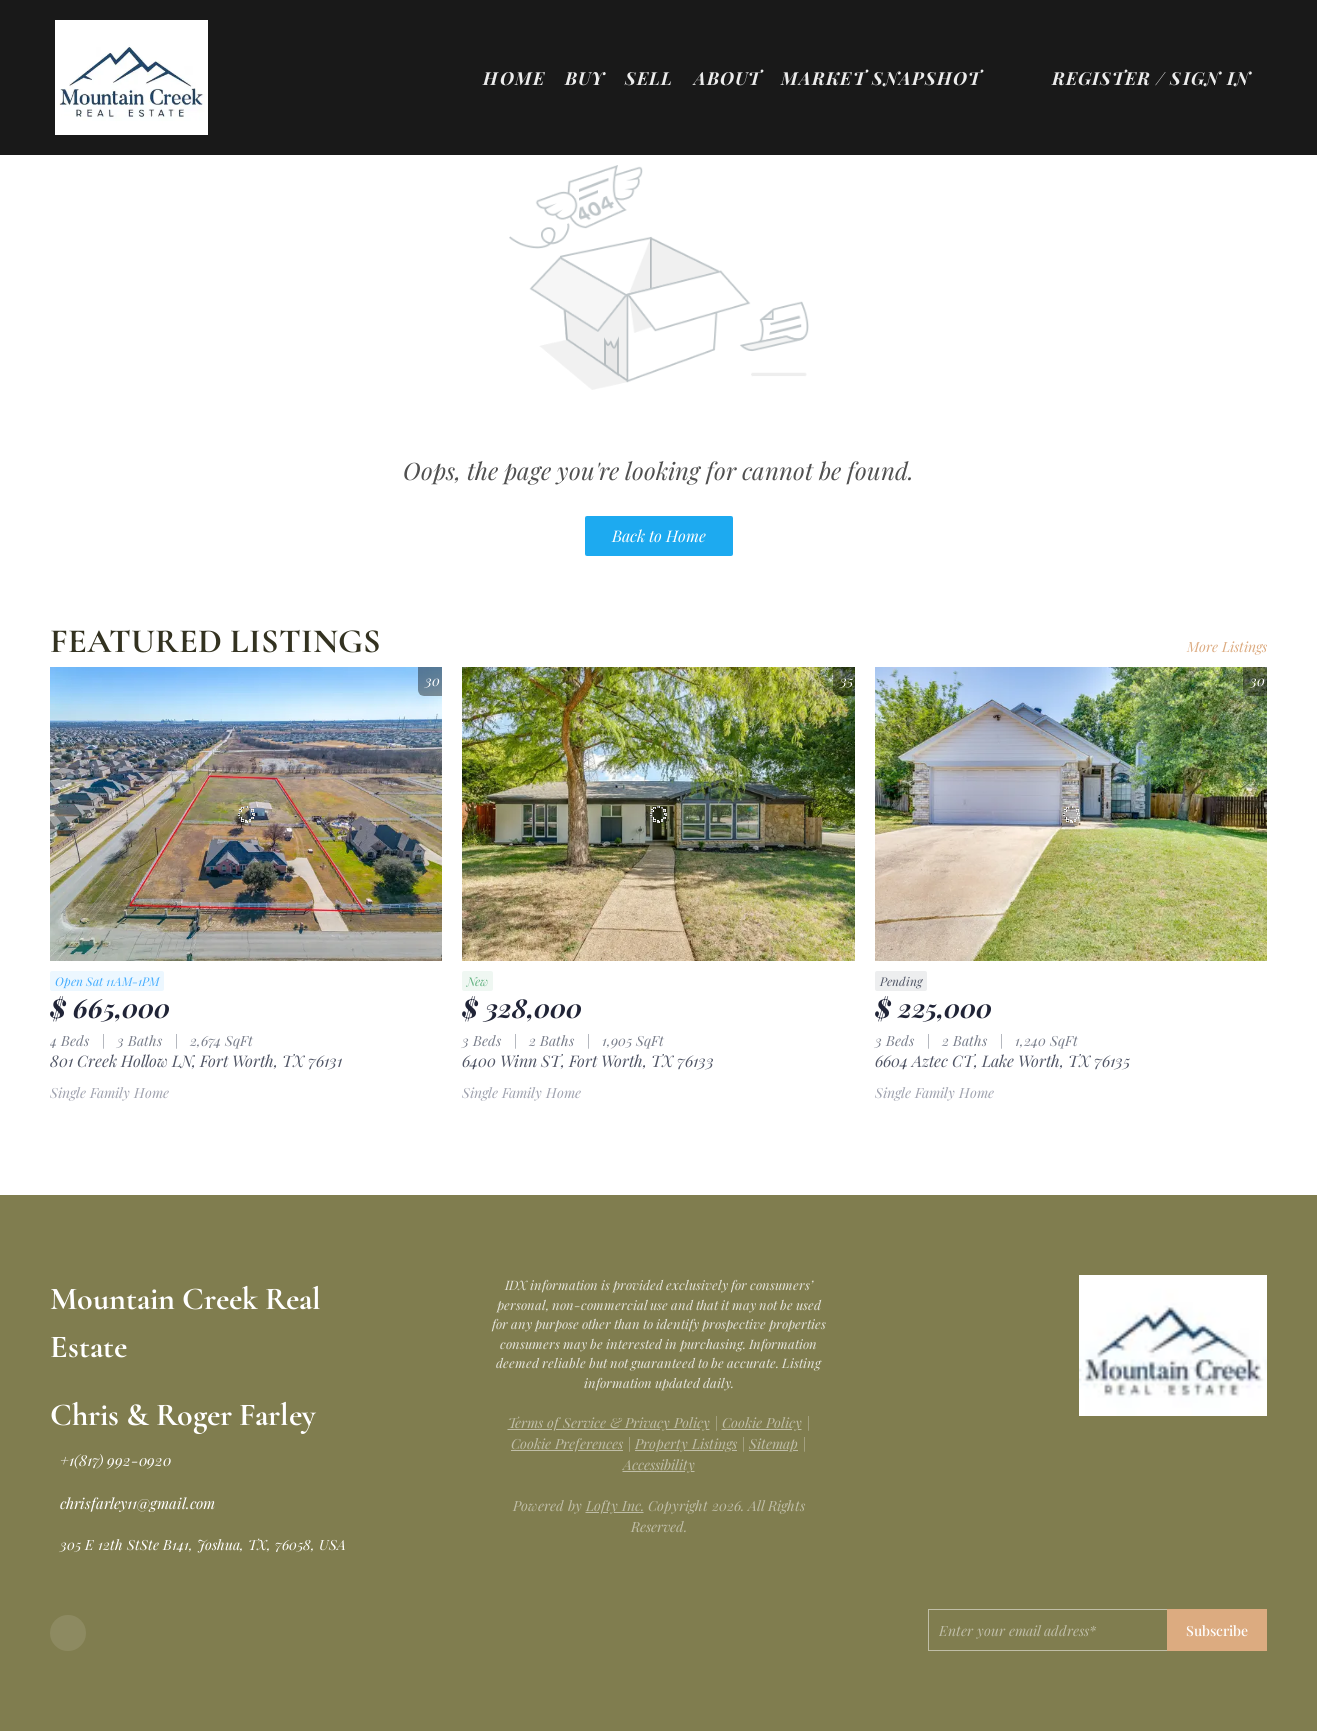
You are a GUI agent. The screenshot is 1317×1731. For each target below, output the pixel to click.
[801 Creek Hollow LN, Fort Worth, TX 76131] (246, 814)
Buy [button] (585, 78)
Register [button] (1102, 78)
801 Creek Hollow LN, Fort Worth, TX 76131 (196, 1060)
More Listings (1227, 646)
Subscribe (1217, 1630)
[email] (1047, 1630)
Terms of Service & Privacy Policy (609, 1422)
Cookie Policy (762, 1422)
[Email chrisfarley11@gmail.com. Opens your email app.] (132, 1503)
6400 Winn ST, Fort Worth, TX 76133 (588, 1060)
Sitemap (773, 1443)
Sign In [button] (1210, 78)
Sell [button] (649, 78)
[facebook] (68, 1633)
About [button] (728, 78)
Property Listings (686, 1443)
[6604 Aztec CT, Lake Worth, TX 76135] (1071, 814)
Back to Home (659, 535)
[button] (142, 77)
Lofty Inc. (615, 1505)
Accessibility (659, 1464)
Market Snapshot (881, 78)
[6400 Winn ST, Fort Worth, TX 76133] (658, 814)
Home (513, 78)
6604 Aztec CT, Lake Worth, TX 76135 (1002, 1060)
